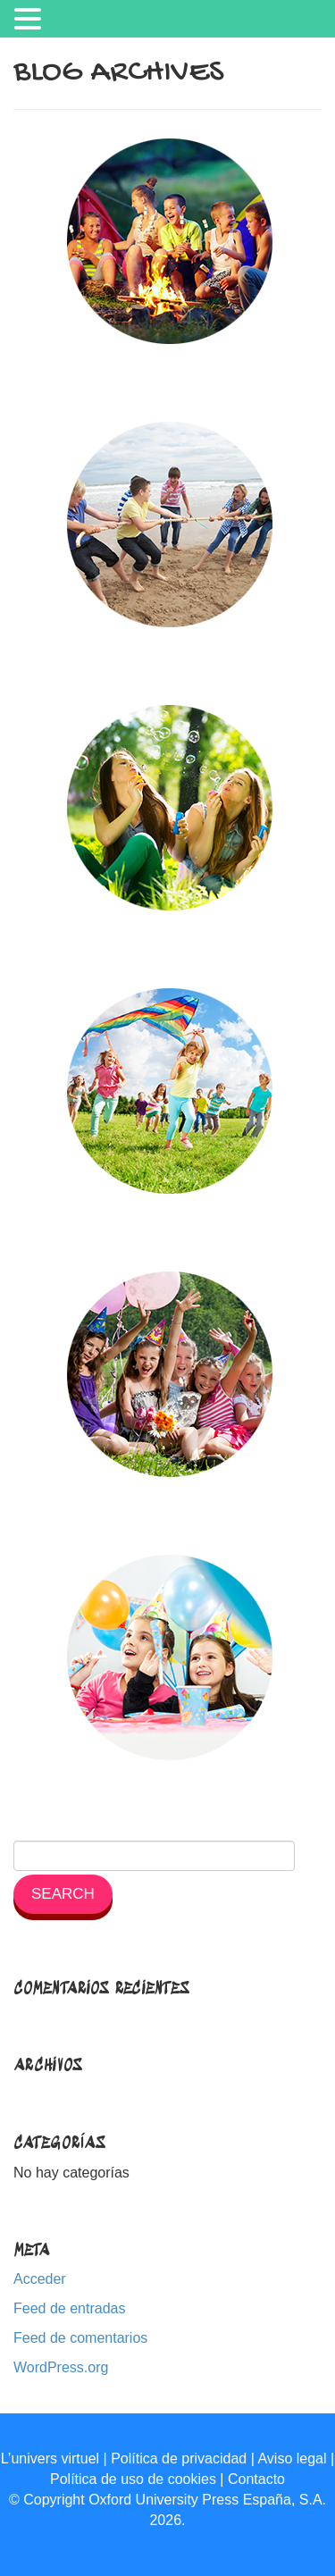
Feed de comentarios (80, 2337)
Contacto (256, 2479)
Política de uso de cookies (133, 2479)
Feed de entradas (69, 2308)
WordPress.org (60, 2367)
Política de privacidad (179, 2458)
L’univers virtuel (50, 2458)
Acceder (39, 2279)
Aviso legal (291, 2458)
